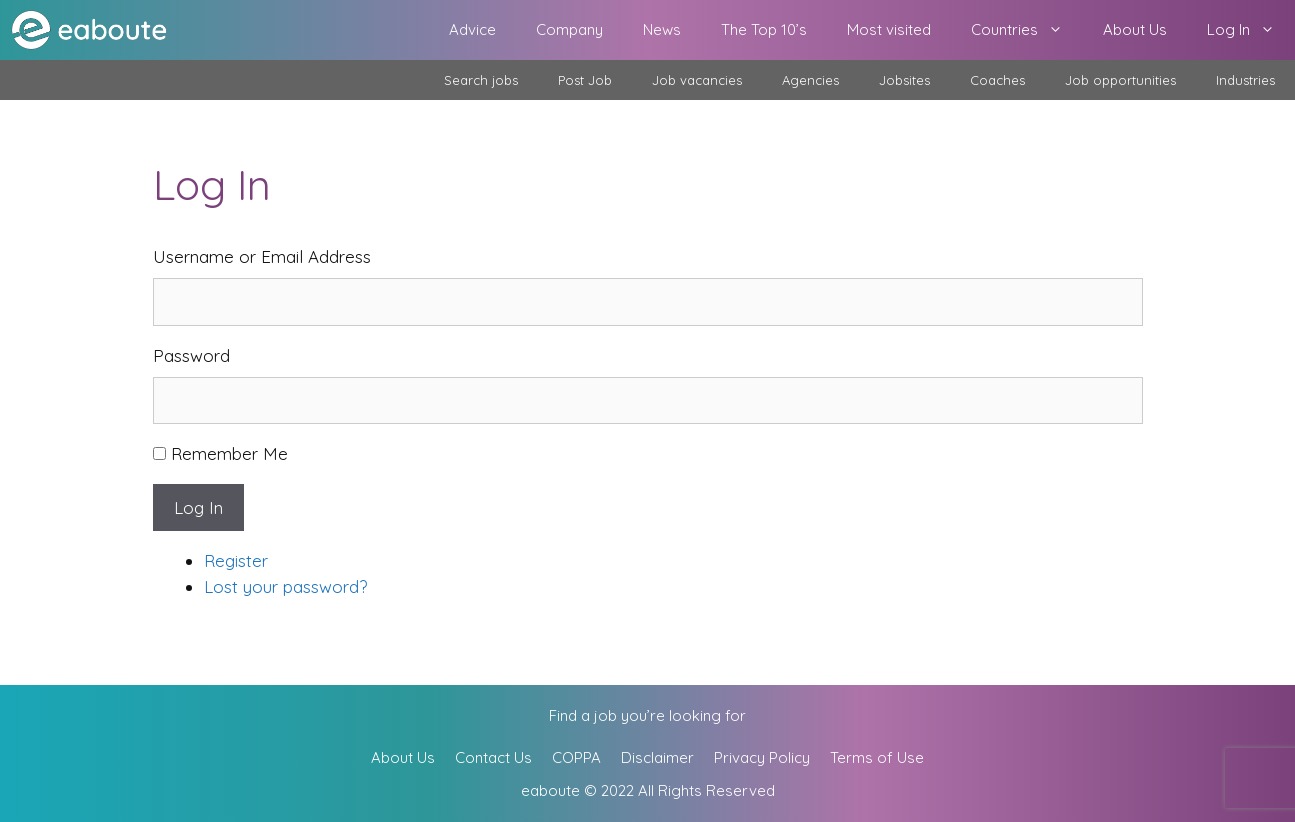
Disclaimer (657, 757)
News (662, 29)
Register (236, 560)
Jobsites (904, 80)
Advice (472, 29)
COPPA (576, 757)
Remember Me (229, 453)
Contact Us (493, 757)
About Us (1135, 29)
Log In (1251, 30)
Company (569, 29)
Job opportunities (1120, 80)
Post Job (585, 80)
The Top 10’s (764, 29)
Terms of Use (877, 757)
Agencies (810, 80)
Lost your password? (285, 586)
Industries (1245, 80)
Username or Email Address (262, 256)
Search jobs (481, 80)
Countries (1027, 30)
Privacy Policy (762, 757)
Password (191, 355)
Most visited (889, 29)
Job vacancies (697, 80)
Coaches (997, 80)
